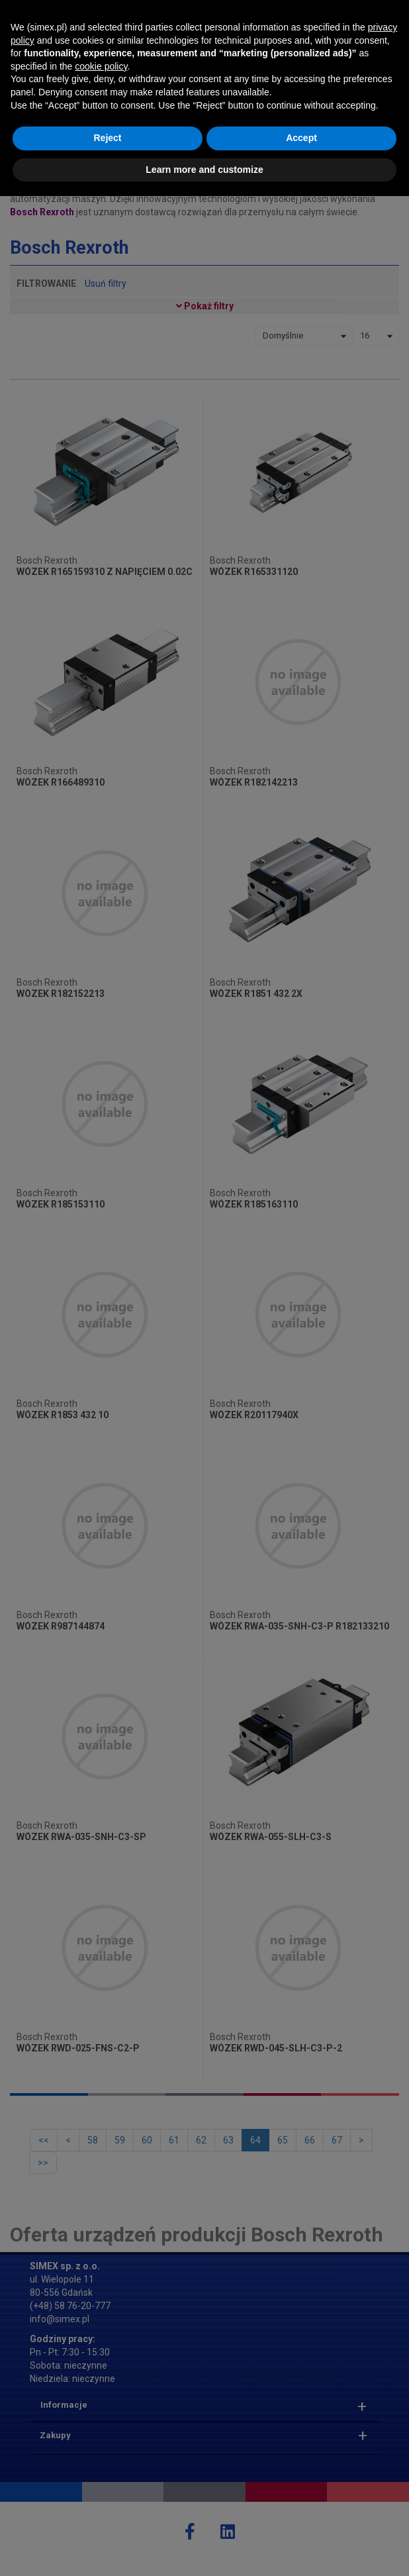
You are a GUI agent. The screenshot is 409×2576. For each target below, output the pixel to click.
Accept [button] (301, 2517)
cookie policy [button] (101, 2445)
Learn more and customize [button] (204, 2549)
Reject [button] (107, 2517)
